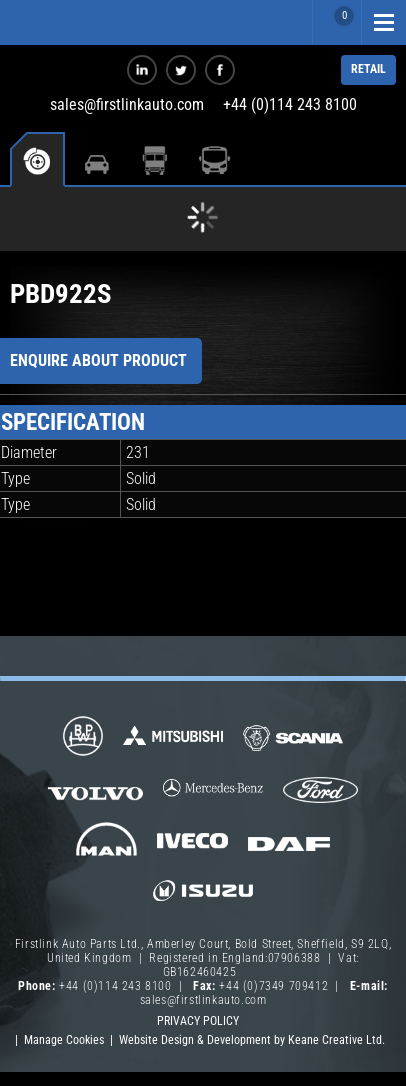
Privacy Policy (198, 1021)
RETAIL (368, 69)
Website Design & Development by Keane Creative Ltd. (252, 1040)
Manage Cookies (64, 1040)
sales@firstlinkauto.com (127, 104)
